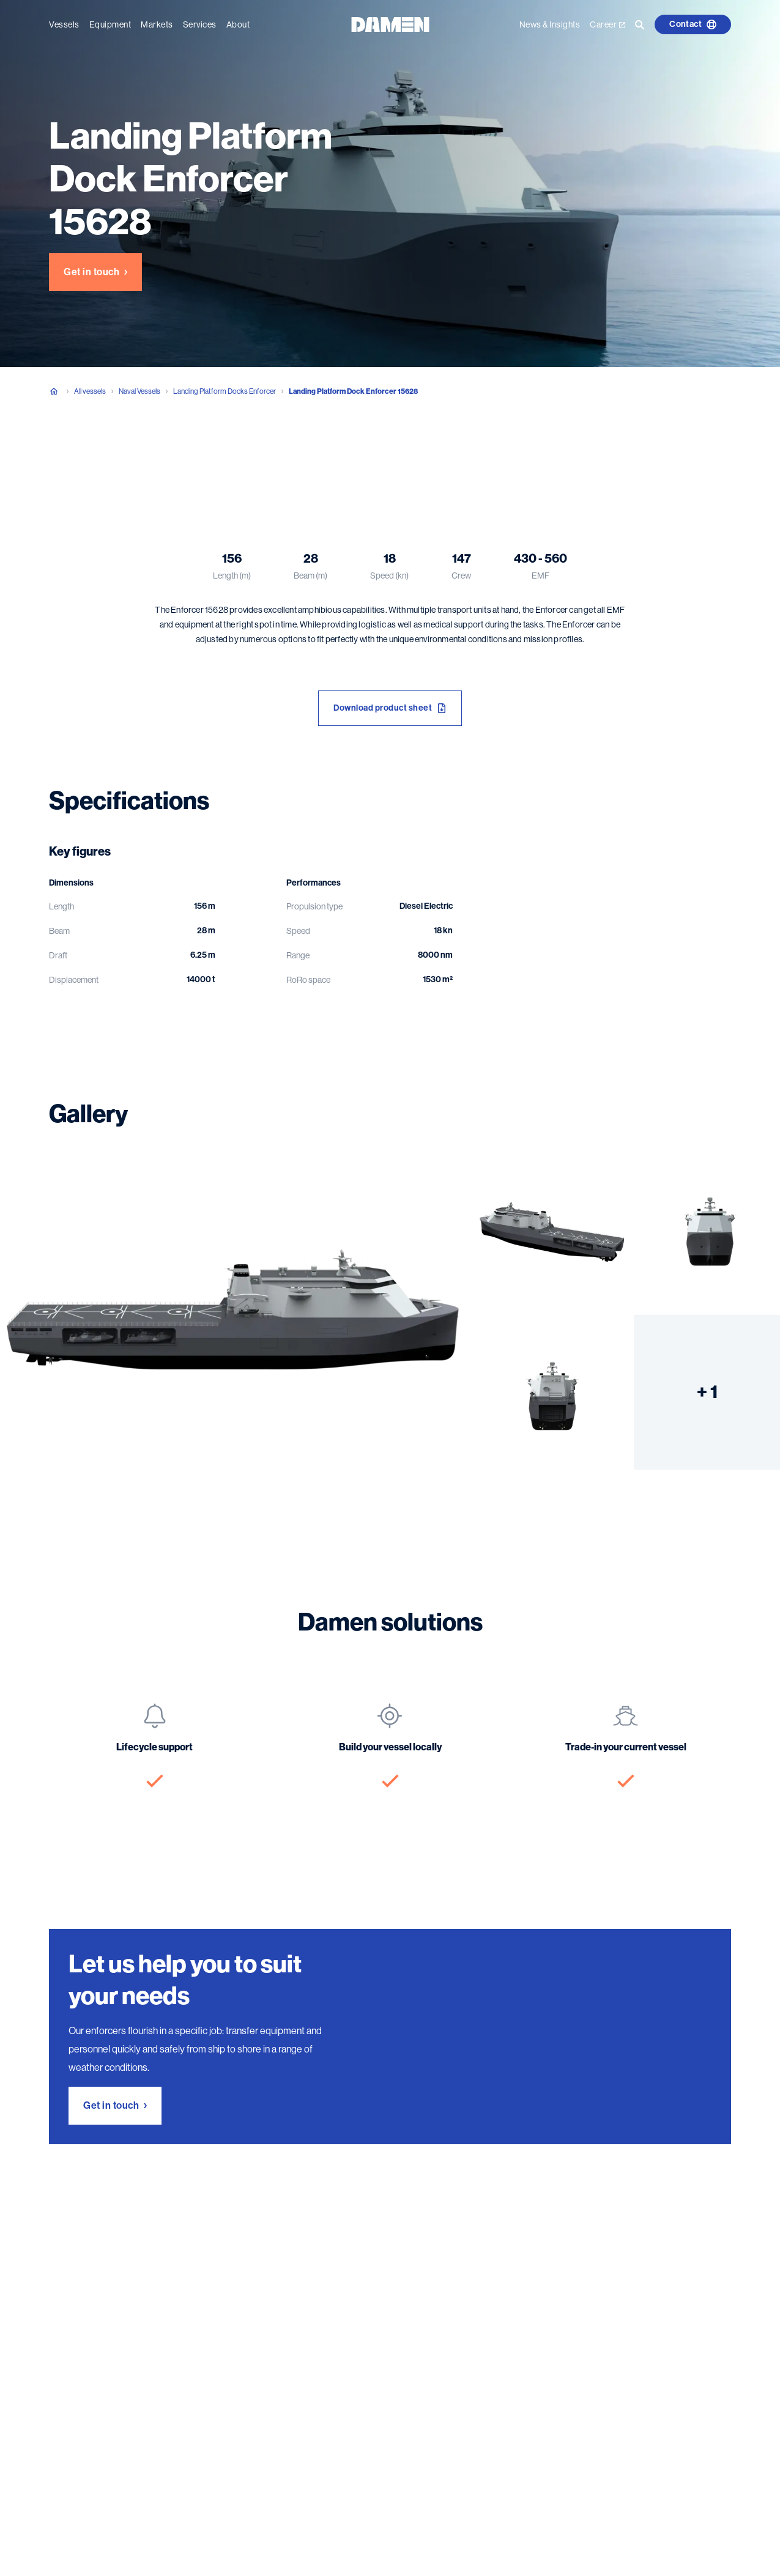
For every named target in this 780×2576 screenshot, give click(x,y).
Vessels (64, 24)
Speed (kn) (389, 575)
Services (200, 24)
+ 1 (707, 1392)
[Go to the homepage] (390, 23)
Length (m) (232, 575)
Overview (67, 452)
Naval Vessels (139, 391)
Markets (157, 24)
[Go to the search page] (640, 24)
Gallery (207, 452)
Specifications (139, 452)
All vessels (90, 391)
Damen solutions (278, 452)
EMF (540, 575)
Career (607, 24)
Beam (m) (310, 575)
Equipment (110, 24)
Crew (461, 575)
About (238, 24)
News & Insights (550, 24)
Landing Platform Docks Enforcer (224, 391)
